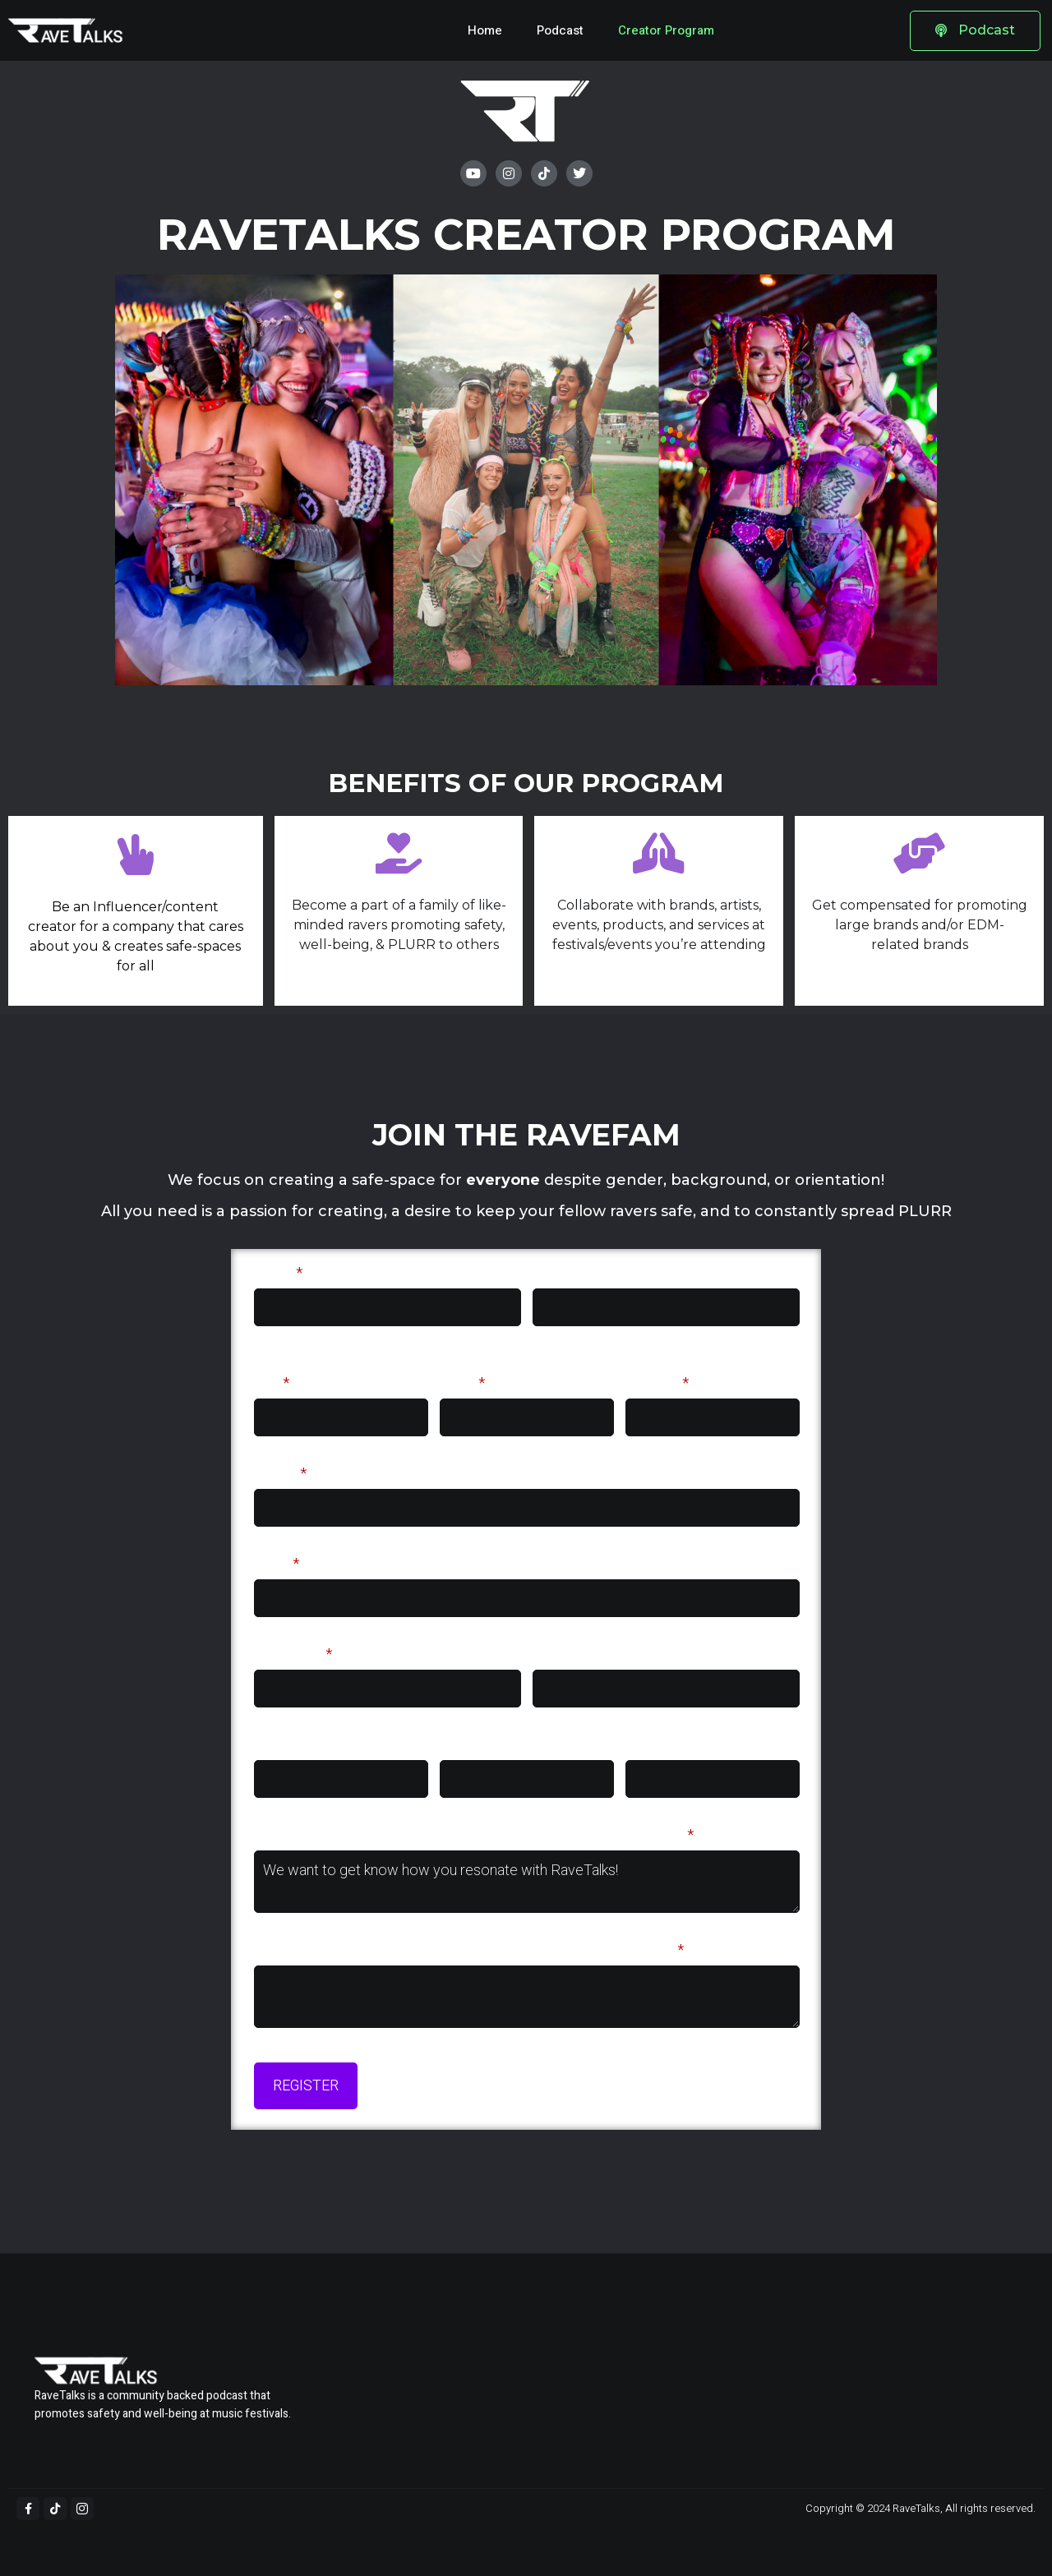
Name (278, 1273)
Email (276, 1564)
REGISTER (306, 2086)
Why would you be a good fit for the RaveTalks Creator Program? (474, 1835)
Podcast (560, 30)
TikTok (555, 1654)
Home (485, 30)
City (271, 1383)
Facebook (473, 1745)
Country (657, 1383)
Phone (280, 1474)
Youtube (652, 1745)
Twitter (278, 1745)
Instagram (293, 1654)
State (462, 1383)
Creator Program (666, 30)
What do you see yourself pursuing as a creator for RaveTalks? (469, 1950)
